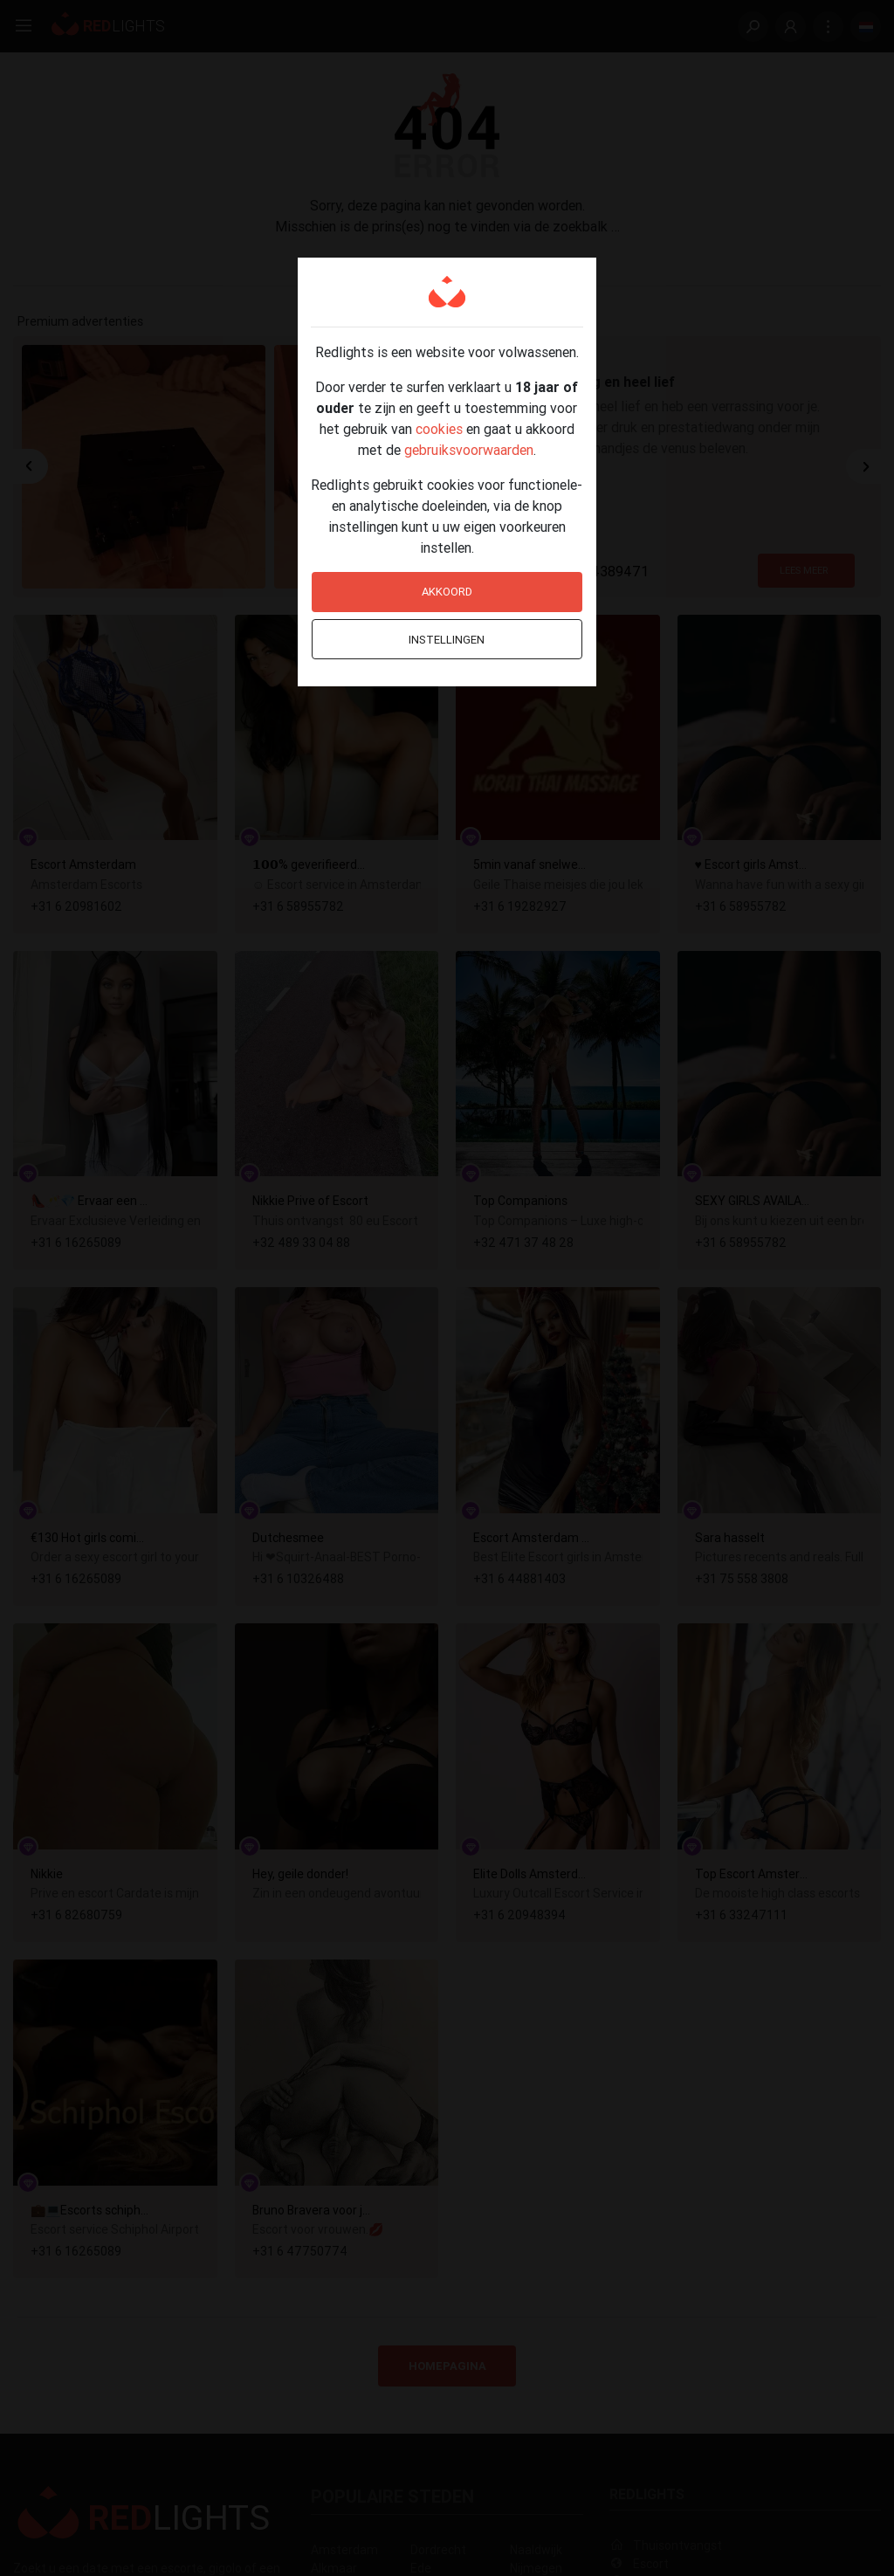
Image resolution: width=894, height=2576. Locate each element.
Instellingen (447, 639)
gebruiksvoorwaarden (468, 449)
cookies (439, 428)
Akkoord (447, 591)
